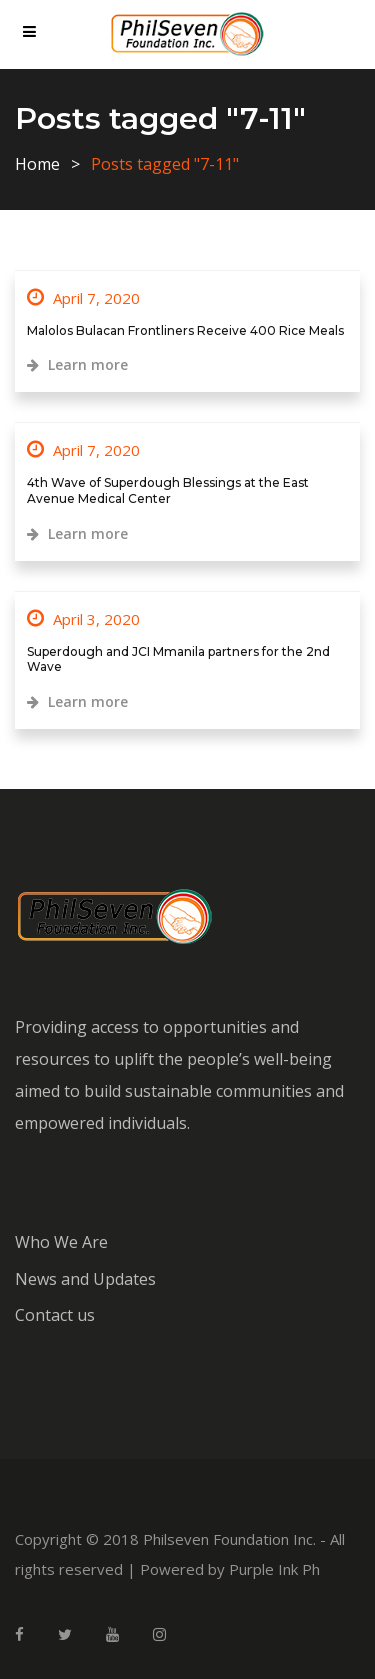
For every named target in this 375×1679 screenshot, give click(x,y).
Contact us (55, 1315)
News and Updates (85, 1279)
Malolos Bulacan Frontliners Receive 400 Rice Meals (185, 330)
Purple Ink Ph (274, 1569)
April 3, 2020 (83, 619)
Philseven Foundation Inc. (229, 1539)
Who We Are (61, 1242)
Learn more (77, 364)
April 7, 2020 (83, 298)
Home (37, 164)
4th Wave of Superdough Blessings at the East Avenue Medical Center (168, 490)
